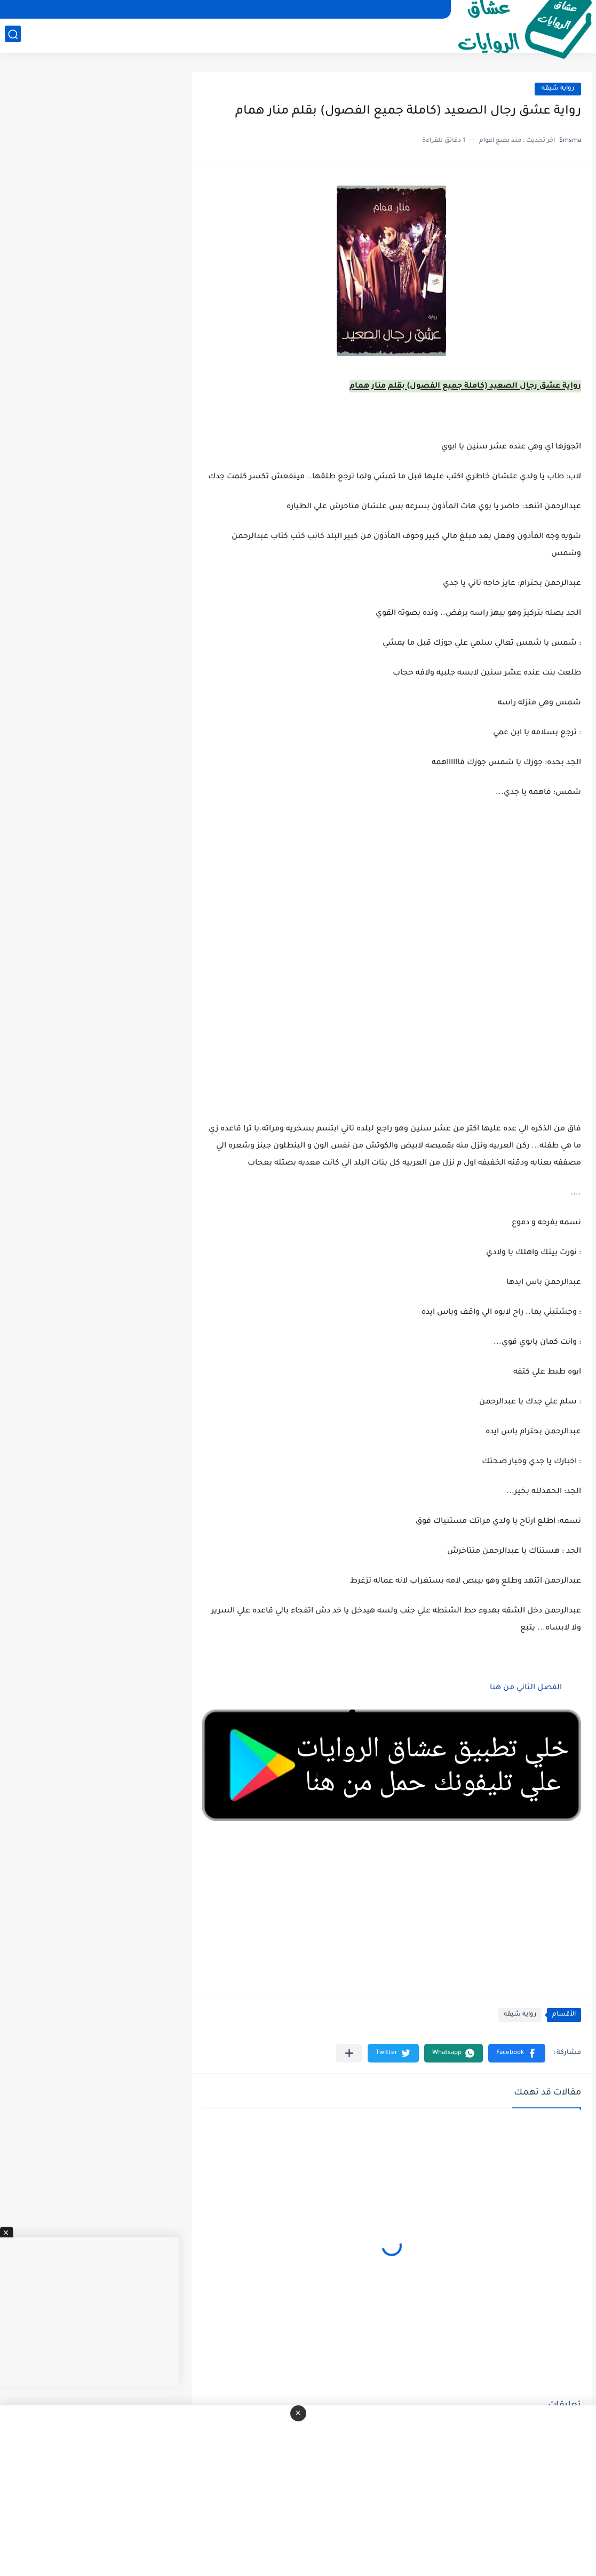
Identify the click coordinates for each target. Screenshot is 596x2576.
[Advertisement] (391, 1003)
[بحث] (13, 35)
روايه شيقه (558, 88)
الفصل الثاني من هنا (526, 1688)
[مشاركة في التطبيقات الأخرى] (349, 2053)
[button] (516, 2053)
